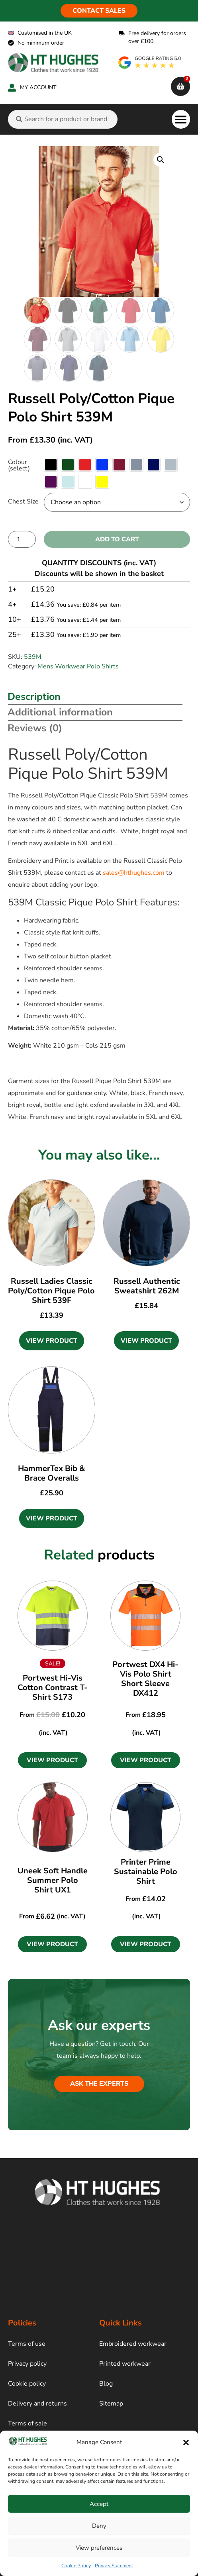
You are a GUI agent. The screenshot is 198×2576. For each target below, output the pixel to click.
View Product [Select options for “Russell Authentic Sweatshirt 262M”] (146, 1340)
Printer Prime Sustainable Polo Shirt (145, 1871)
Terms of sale (27, 2423)
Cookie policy (27, 2383)
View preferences (99, 2548)
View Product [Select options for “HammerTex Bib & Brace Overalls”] (51, 1518)
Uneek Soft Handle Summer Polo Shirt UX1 (53, 1880)
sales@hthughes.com (134, 872)
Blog (106, 2383)
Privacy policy (27, 2363)
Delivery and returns (37, 2403)
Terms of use (26, 2343)
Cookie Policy (76, 2565)
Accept (99, 2504)
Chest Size (23, 501)
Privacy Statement (114, 2565)
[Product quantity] (22, 539)
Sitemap (111, 2403)
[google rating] (150, 62)
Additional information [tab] (60, 712)
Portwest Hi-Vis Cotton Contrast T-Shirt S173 (53, 1687)
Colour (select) (19, 465)
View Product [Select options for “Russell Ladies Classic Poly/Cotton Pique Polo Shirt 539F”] (51, 1340)
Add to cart (117, 539)
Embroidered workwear (133, 2343)
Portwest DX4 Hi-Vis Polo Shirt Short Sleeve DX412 (145, 1678)
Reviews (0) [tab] (35, 728)
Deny (99, 2526)
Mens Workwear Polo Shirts (78, 666)
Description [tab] (34, 696)
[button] (186, 2443)
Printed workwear (125, 2363)
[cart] (180, 86)
